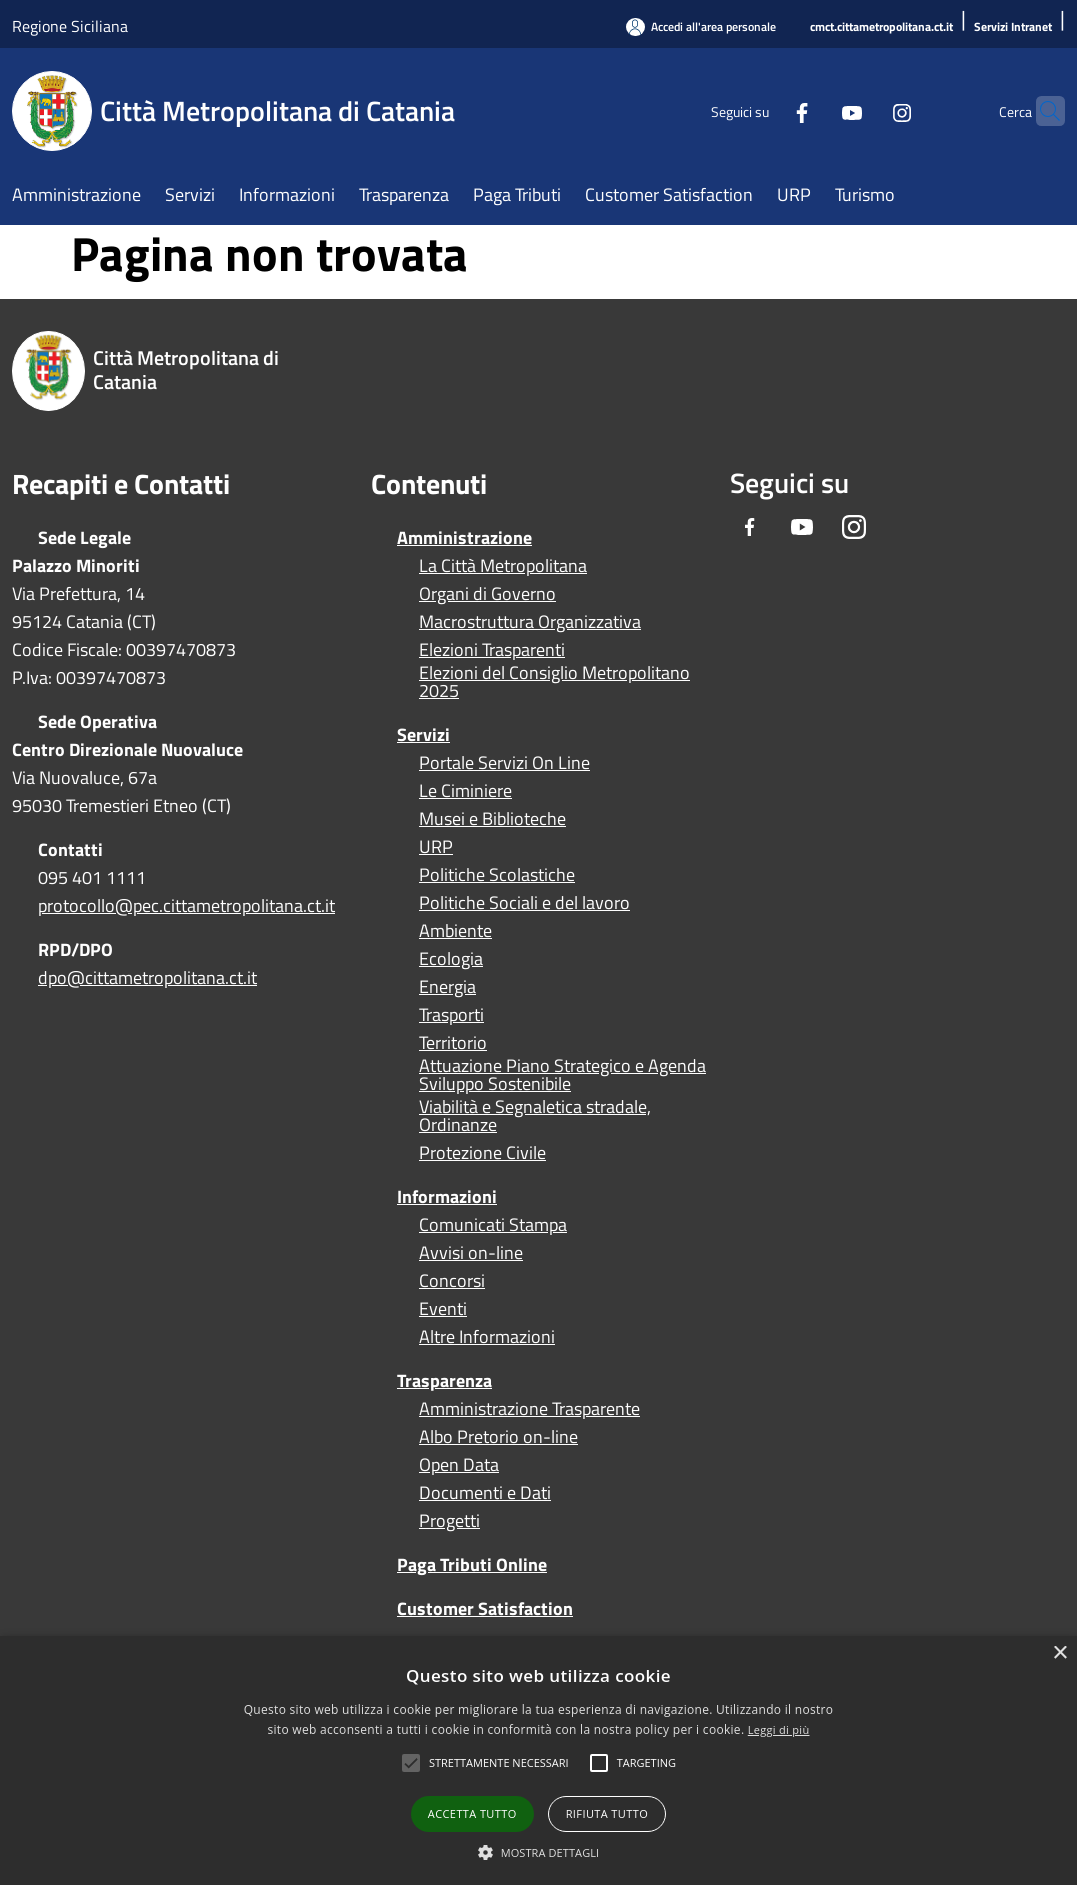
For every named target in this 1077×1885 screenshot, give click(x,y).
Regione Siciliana (70, 26)
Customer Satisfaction (485, 1608)
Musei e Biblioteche (492, 819)
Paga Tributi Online (472, 1564)
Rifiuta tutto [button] (607, 1813)
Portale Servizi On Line (504, 763)
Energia (447, 987)
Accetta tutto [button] (472, 1813)
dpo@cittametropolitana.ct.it (147, 977)
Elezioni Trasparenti (492, 650)
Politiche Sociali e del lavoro (524, 903)
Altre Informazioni (487, 1337)
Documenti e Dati (485, 1493)
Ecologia (451, 959)
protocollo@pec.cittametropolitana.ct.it (186, 905)
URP (436, 847)
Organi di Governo (487, 594)
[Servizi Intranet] (1013, 27)
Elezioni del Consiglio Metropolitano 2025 (554, 682)
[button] (499, 1763)
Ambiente (455, 931)
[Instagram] (863, 110)
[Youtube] (813, 110)
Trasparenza (444, 1380)
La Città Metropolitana (503, 566)
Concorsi (452, 1281)
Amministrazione (464, 537)
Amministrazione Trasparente (529, 1409)
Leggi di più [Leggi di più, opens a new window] (779, 1729)
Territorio (453, 1043)
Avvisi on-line (471, 1253)
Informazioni (447, 1196)
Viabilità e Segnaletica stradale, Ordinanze (535, 1116)
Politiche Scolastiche (497, 875)
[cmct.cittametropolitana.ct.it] (881, 27)
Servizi (423, 734)
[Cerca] (1041, 111)
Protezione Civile (482, 1153)
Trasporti (451, 1015)
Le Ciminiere (465, 791)
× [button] (1059, 1653)
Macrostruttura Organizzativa (530, 622)
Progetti (449, 1521)
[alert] (538, 1760)
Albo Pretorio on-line (498, 1437)
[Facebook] (763, 110)
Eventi (443, 1309)
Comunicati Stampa (493, 1225)
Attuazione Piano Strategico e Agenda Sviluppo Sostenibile (562, 1075)
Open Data (459, 1465)
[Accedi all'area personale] (701, 26)
